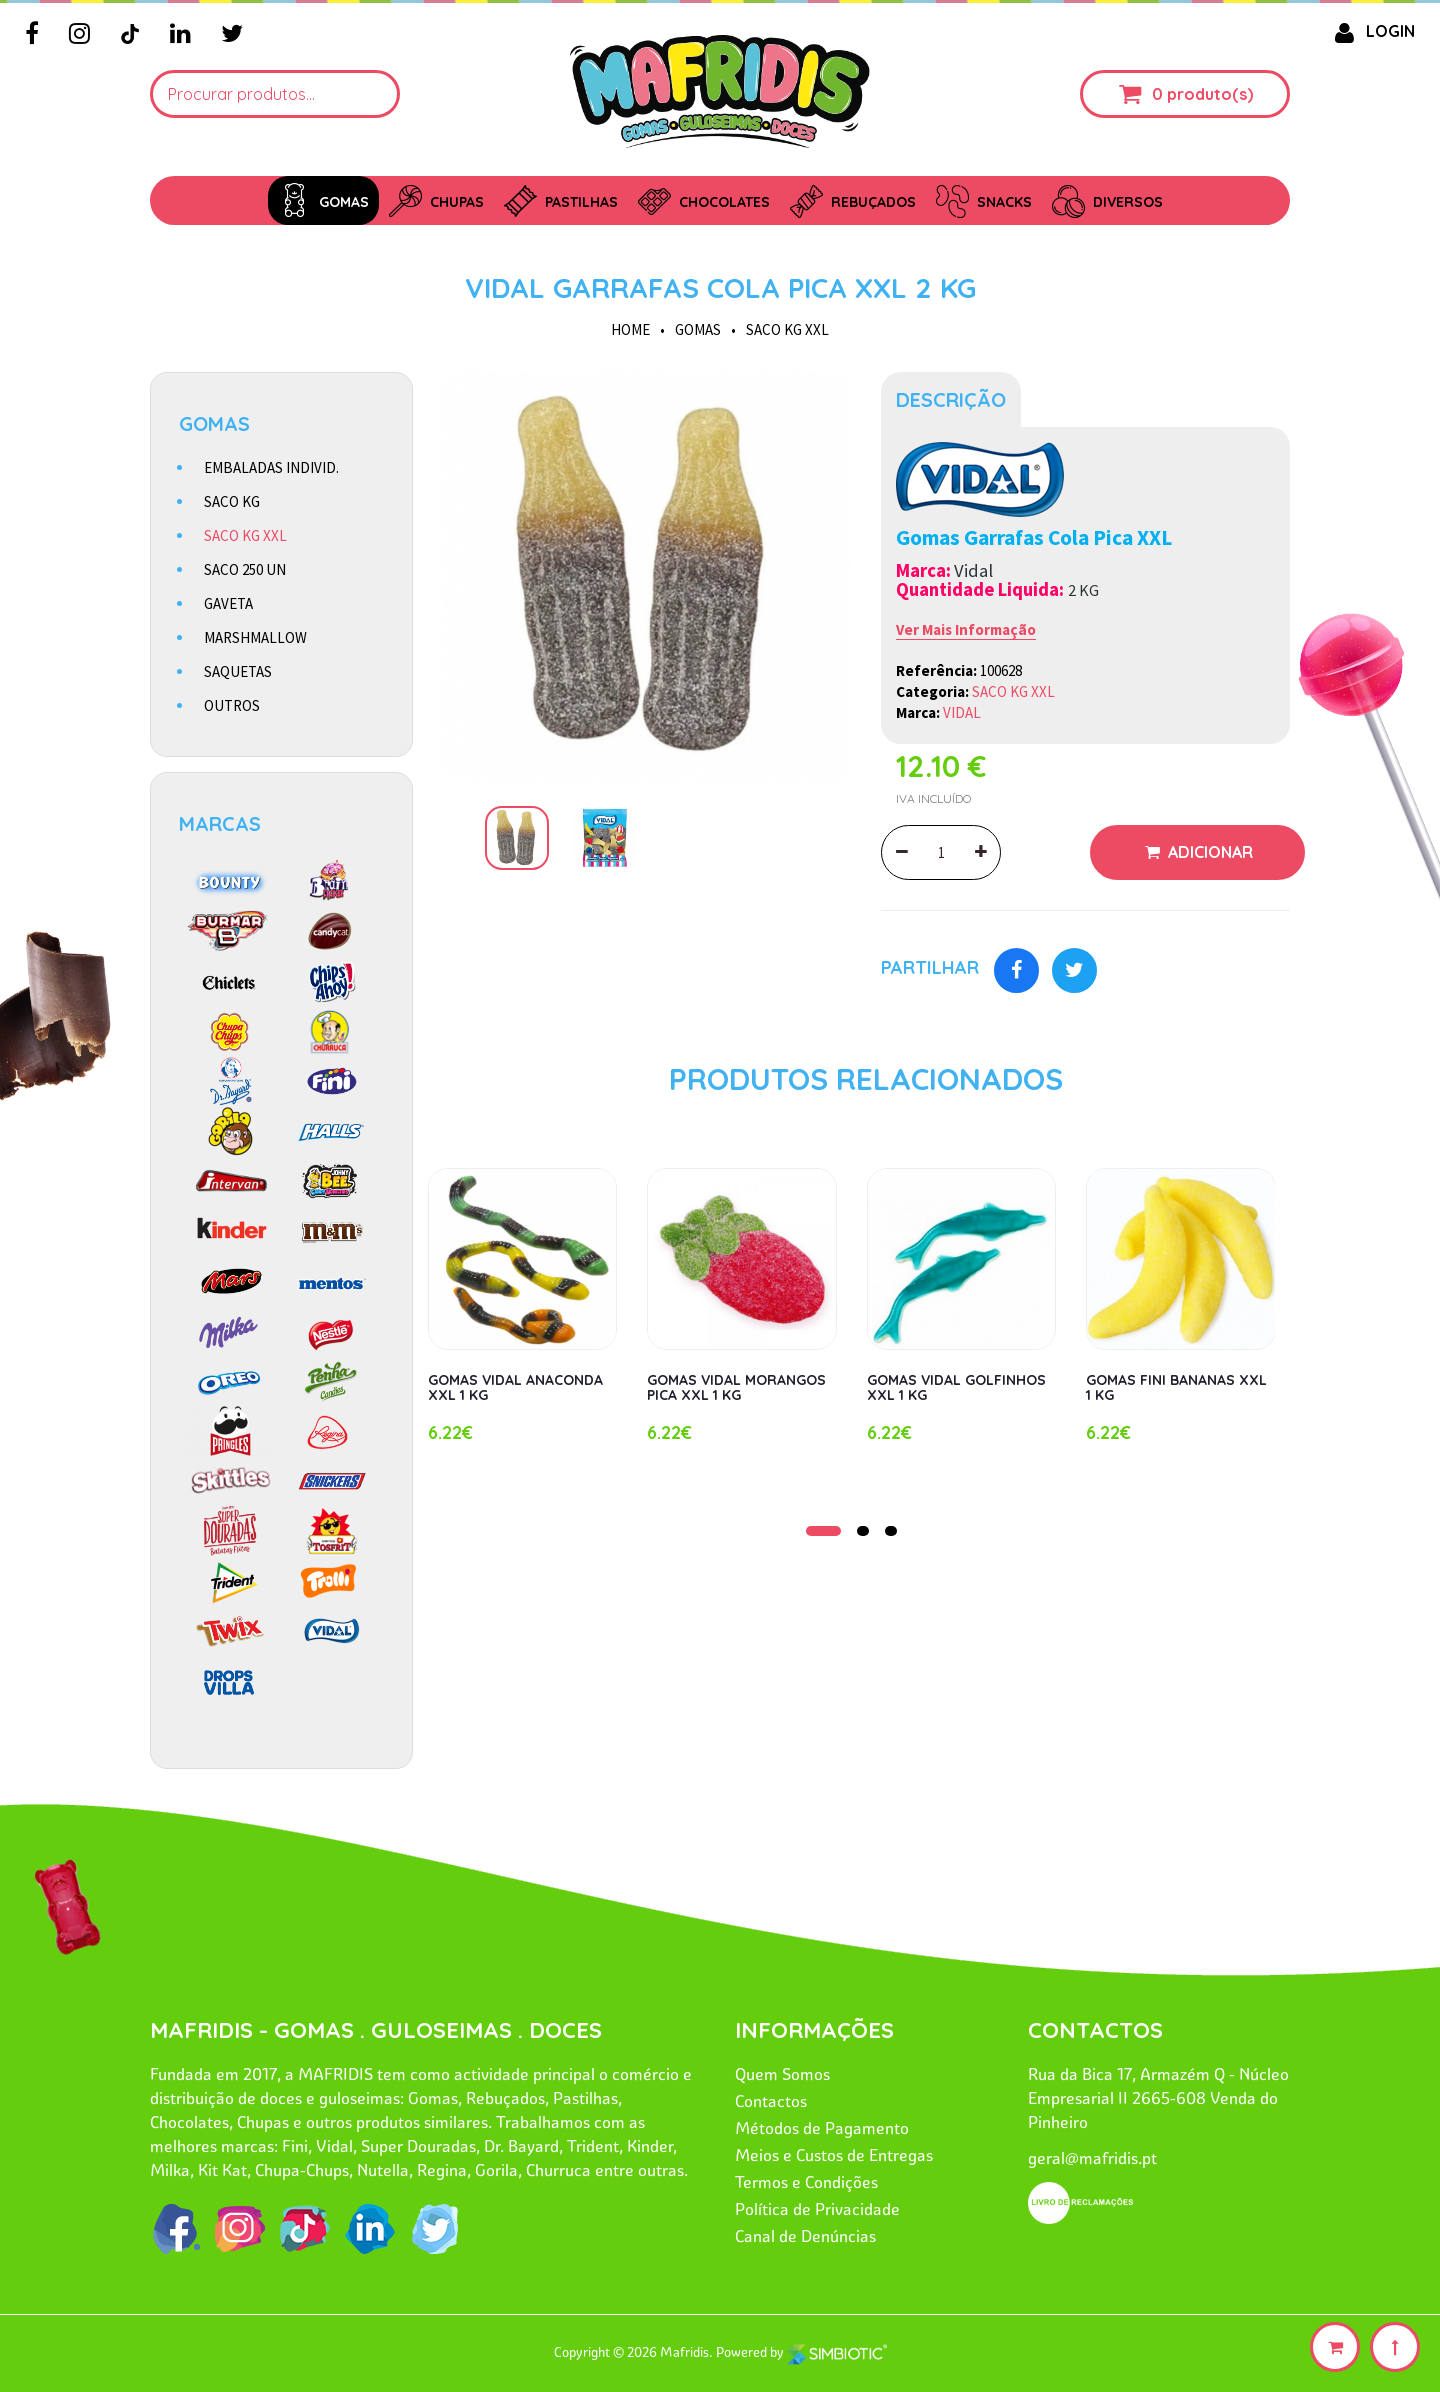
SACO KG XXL (787, 329)
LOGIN (1371, 31)
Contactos (771, 2101)
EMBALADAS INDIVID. (271, 467)
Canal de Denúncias (805, 2236)
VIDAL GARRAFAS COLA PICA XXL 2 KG (720, 287)
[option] (647, 576)
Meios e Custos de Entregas (834, 2155)
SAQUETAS (238, 671)
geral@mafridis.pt (1092, 2158)
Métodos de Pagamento (822, 2128)
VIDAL (962, 712)
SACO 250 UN (245, 569)
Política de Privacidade (817, 2209)
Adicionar (1208, 852)
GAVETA (228, 603)
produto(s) (1210, 94)
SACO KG (232, 501)
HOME (630, 329)
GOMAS (698, 329)
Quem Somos (782, 2074)
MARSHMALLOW (255, 637)
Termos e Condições (806, 2182)
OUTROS (232, 705)
